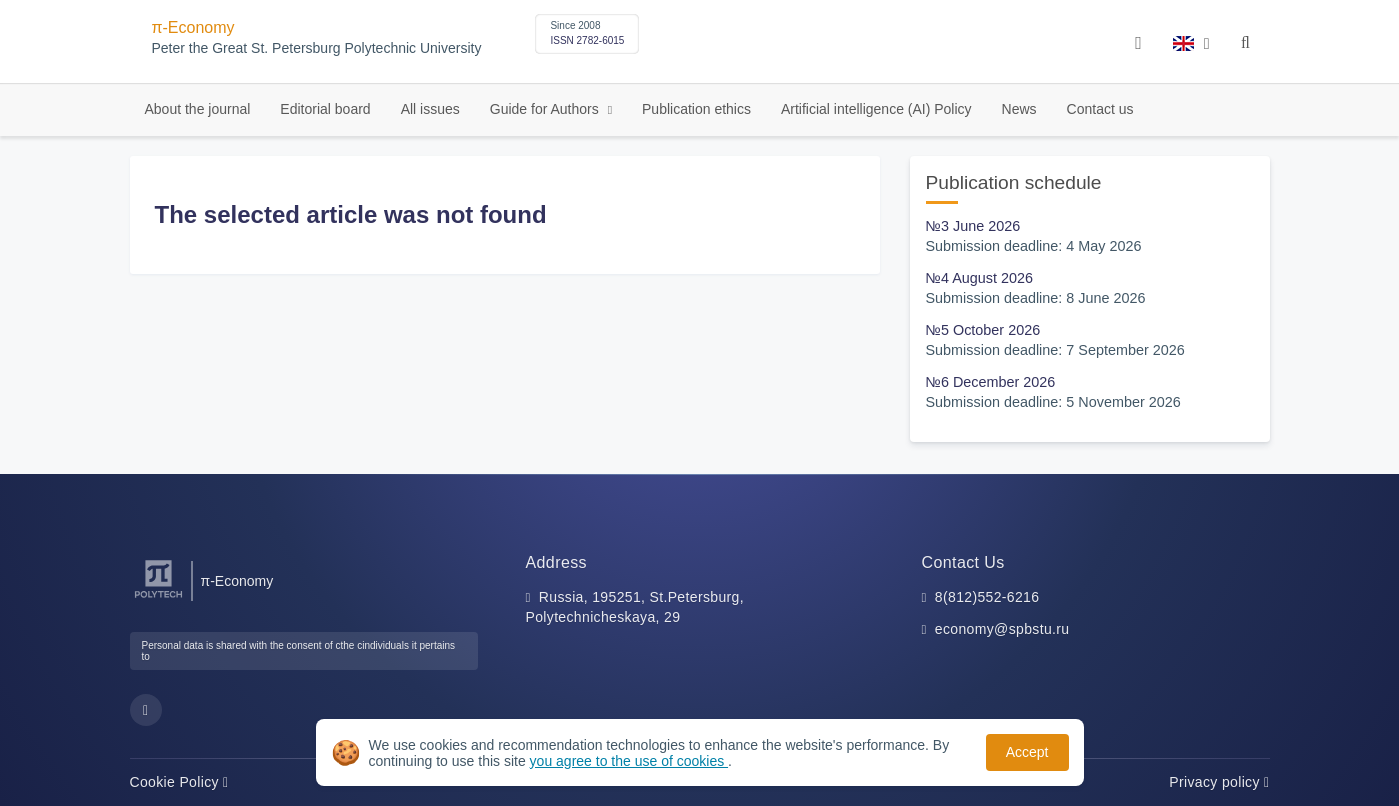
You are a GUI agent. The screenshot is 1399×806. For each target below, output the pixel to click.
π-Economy (193, 27)
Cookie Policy (179, 782)
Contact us (1100, 109)
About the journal (198, 109)
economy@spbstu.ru (1002, 629)
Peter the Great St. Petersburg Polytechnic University (317, 48)
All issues (430, 109)
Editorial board (325, 109)
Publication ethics (696, 109)
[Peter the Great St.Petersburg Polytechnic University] (158, 598)
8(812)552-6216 (987, 597)
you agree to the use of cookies (629, 761)
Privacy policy (1219, 782)
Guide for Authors (546, 109)
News (1019, 109)
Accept (1027, 752)
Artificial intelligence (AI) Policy (876, 109)
